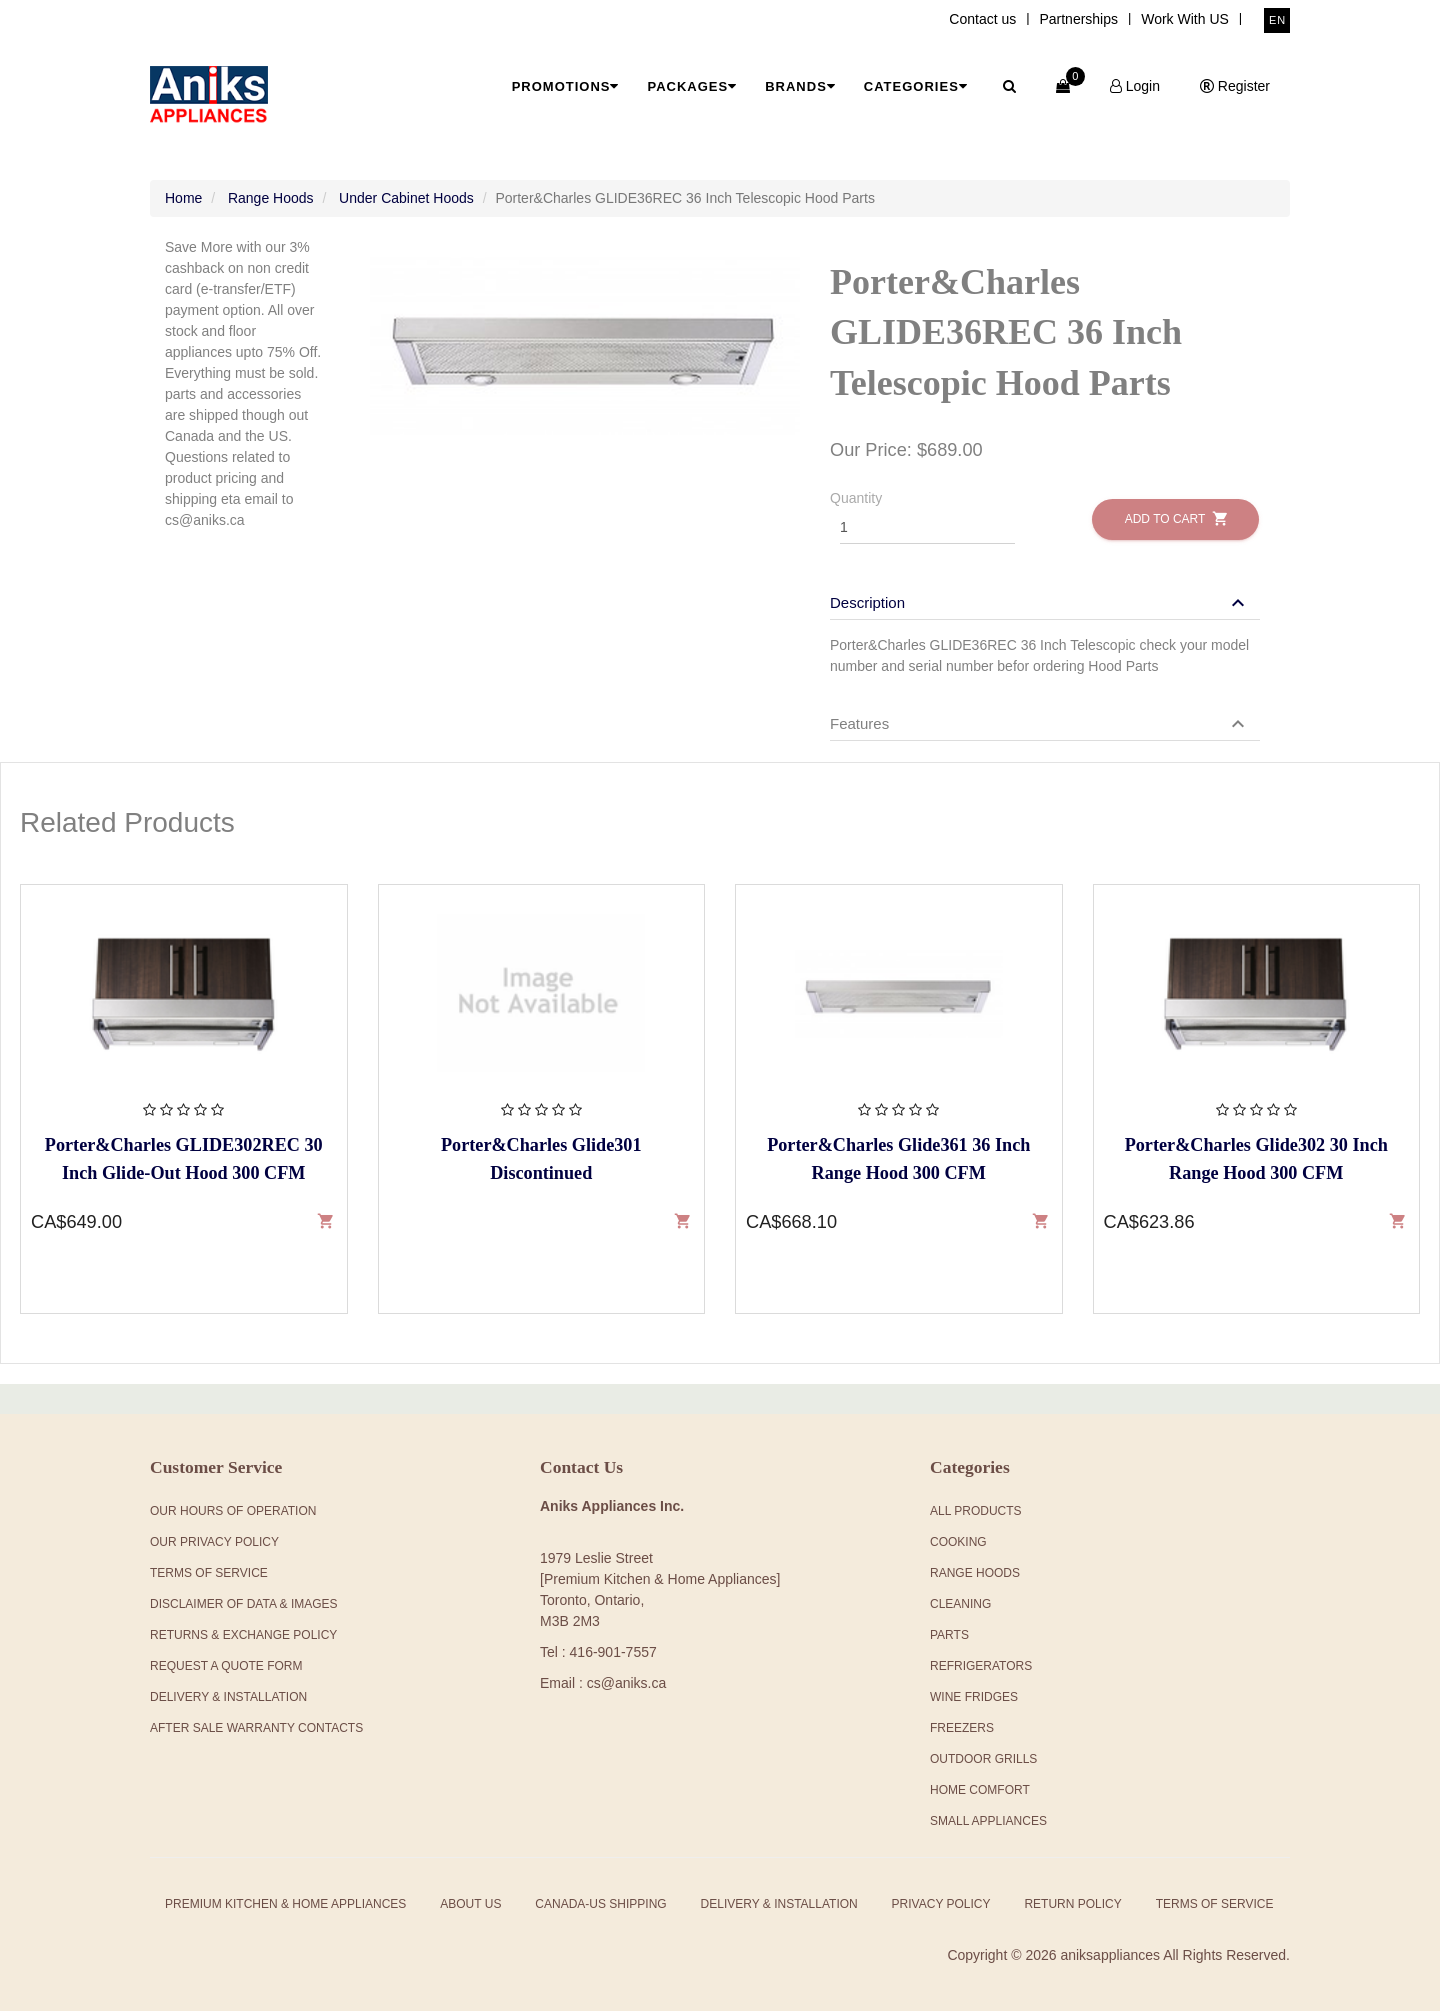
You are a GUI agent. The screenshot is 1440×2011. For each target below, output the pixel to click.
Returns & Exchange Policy (243, 1635)
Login (1135, 86)
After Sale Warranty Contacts (256, 1728)
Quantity (856, 498)
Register (1235, 86)
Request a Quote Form (226, 1666)
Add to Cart (1175, 518)
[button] (1040, 602)
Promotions (566, 86)
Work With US (1185, 19)
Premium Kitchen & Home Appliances (285, 1904)
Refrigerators (981, 1666)
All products (976, 1511)
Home (183, 198)
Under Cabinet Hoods (406, 198)
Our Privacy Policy (214, 1542)
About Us (470, 1904)
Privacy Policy (941, 1904)
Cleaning (960, 1604)
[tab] (1045, 593)
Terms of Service (1215, 1904)
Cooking (958, 1542)
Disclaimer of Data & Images (244, 1604)
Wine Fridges (974, 1697)
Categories (916, 86)
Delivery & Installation (228, 1697)
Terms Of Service (209, 1573)
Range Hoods (271, 198)
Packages (692, 86)
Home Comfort (980, 1790)
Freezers (962, 1728)
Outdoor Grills (983, 1759)
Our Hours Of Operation (233, 1511)
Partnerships (1078, 19)
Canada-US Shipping (600, 1904)
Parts (949, 1635)
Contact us (982, 19)
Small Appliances (988, 1821)
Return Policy (1072, 1904)
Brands (800, 86)
